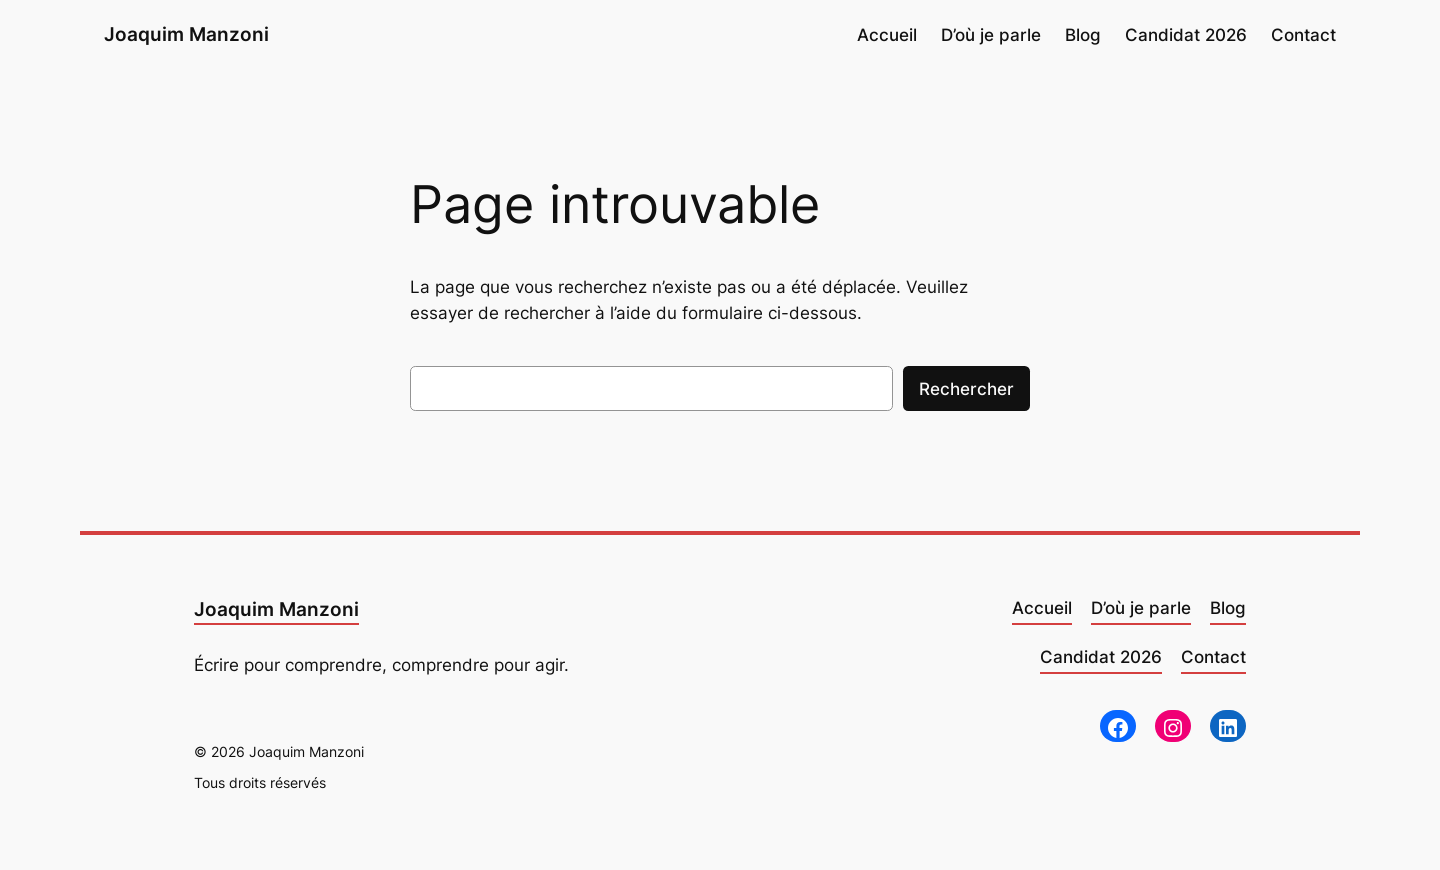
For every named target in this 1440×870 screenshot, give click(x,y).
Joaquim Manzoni (186, 34)
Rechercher (966, 389)
